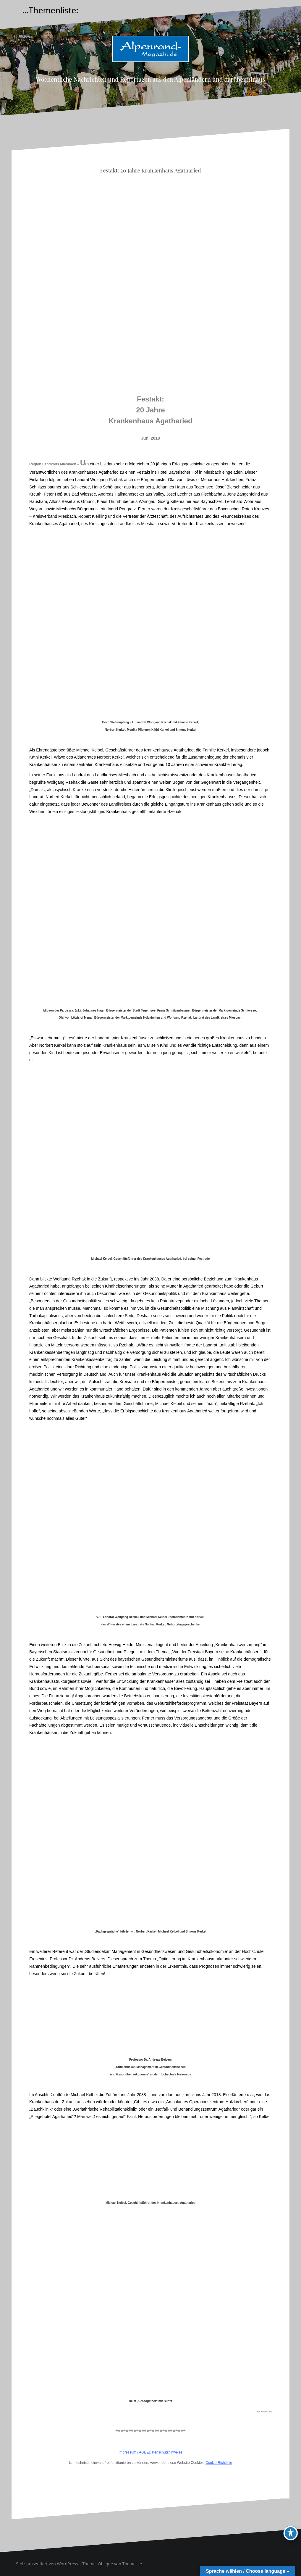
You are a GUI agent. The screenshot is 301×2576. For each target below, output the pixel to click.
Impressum (127, 2452)
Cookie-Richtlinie (218, 2463)
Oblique (105, 2564)
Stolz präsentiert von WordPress (47, 2564)
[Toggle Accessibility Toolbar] (291, 2533)
